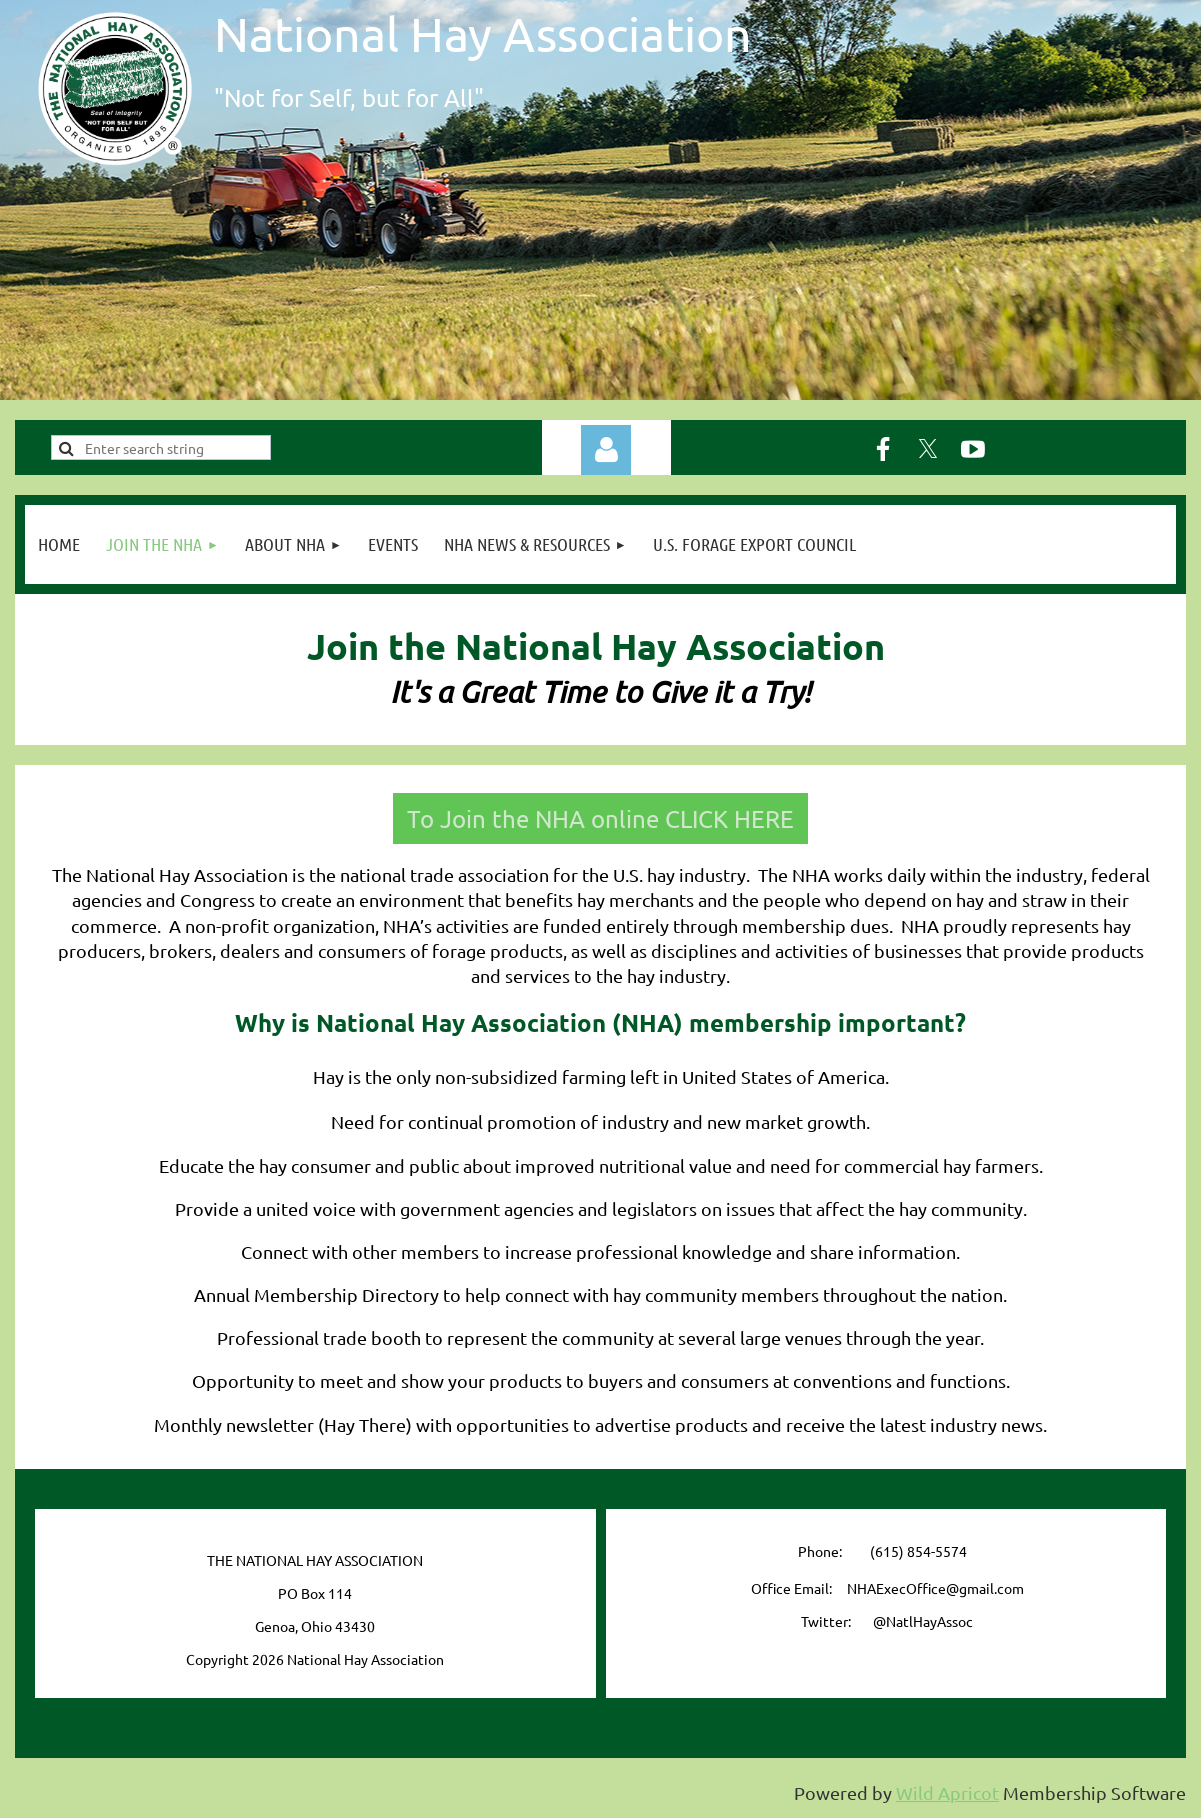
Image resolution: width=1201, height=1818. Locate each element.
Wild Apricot (947, 1792)
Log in (606, 450)
